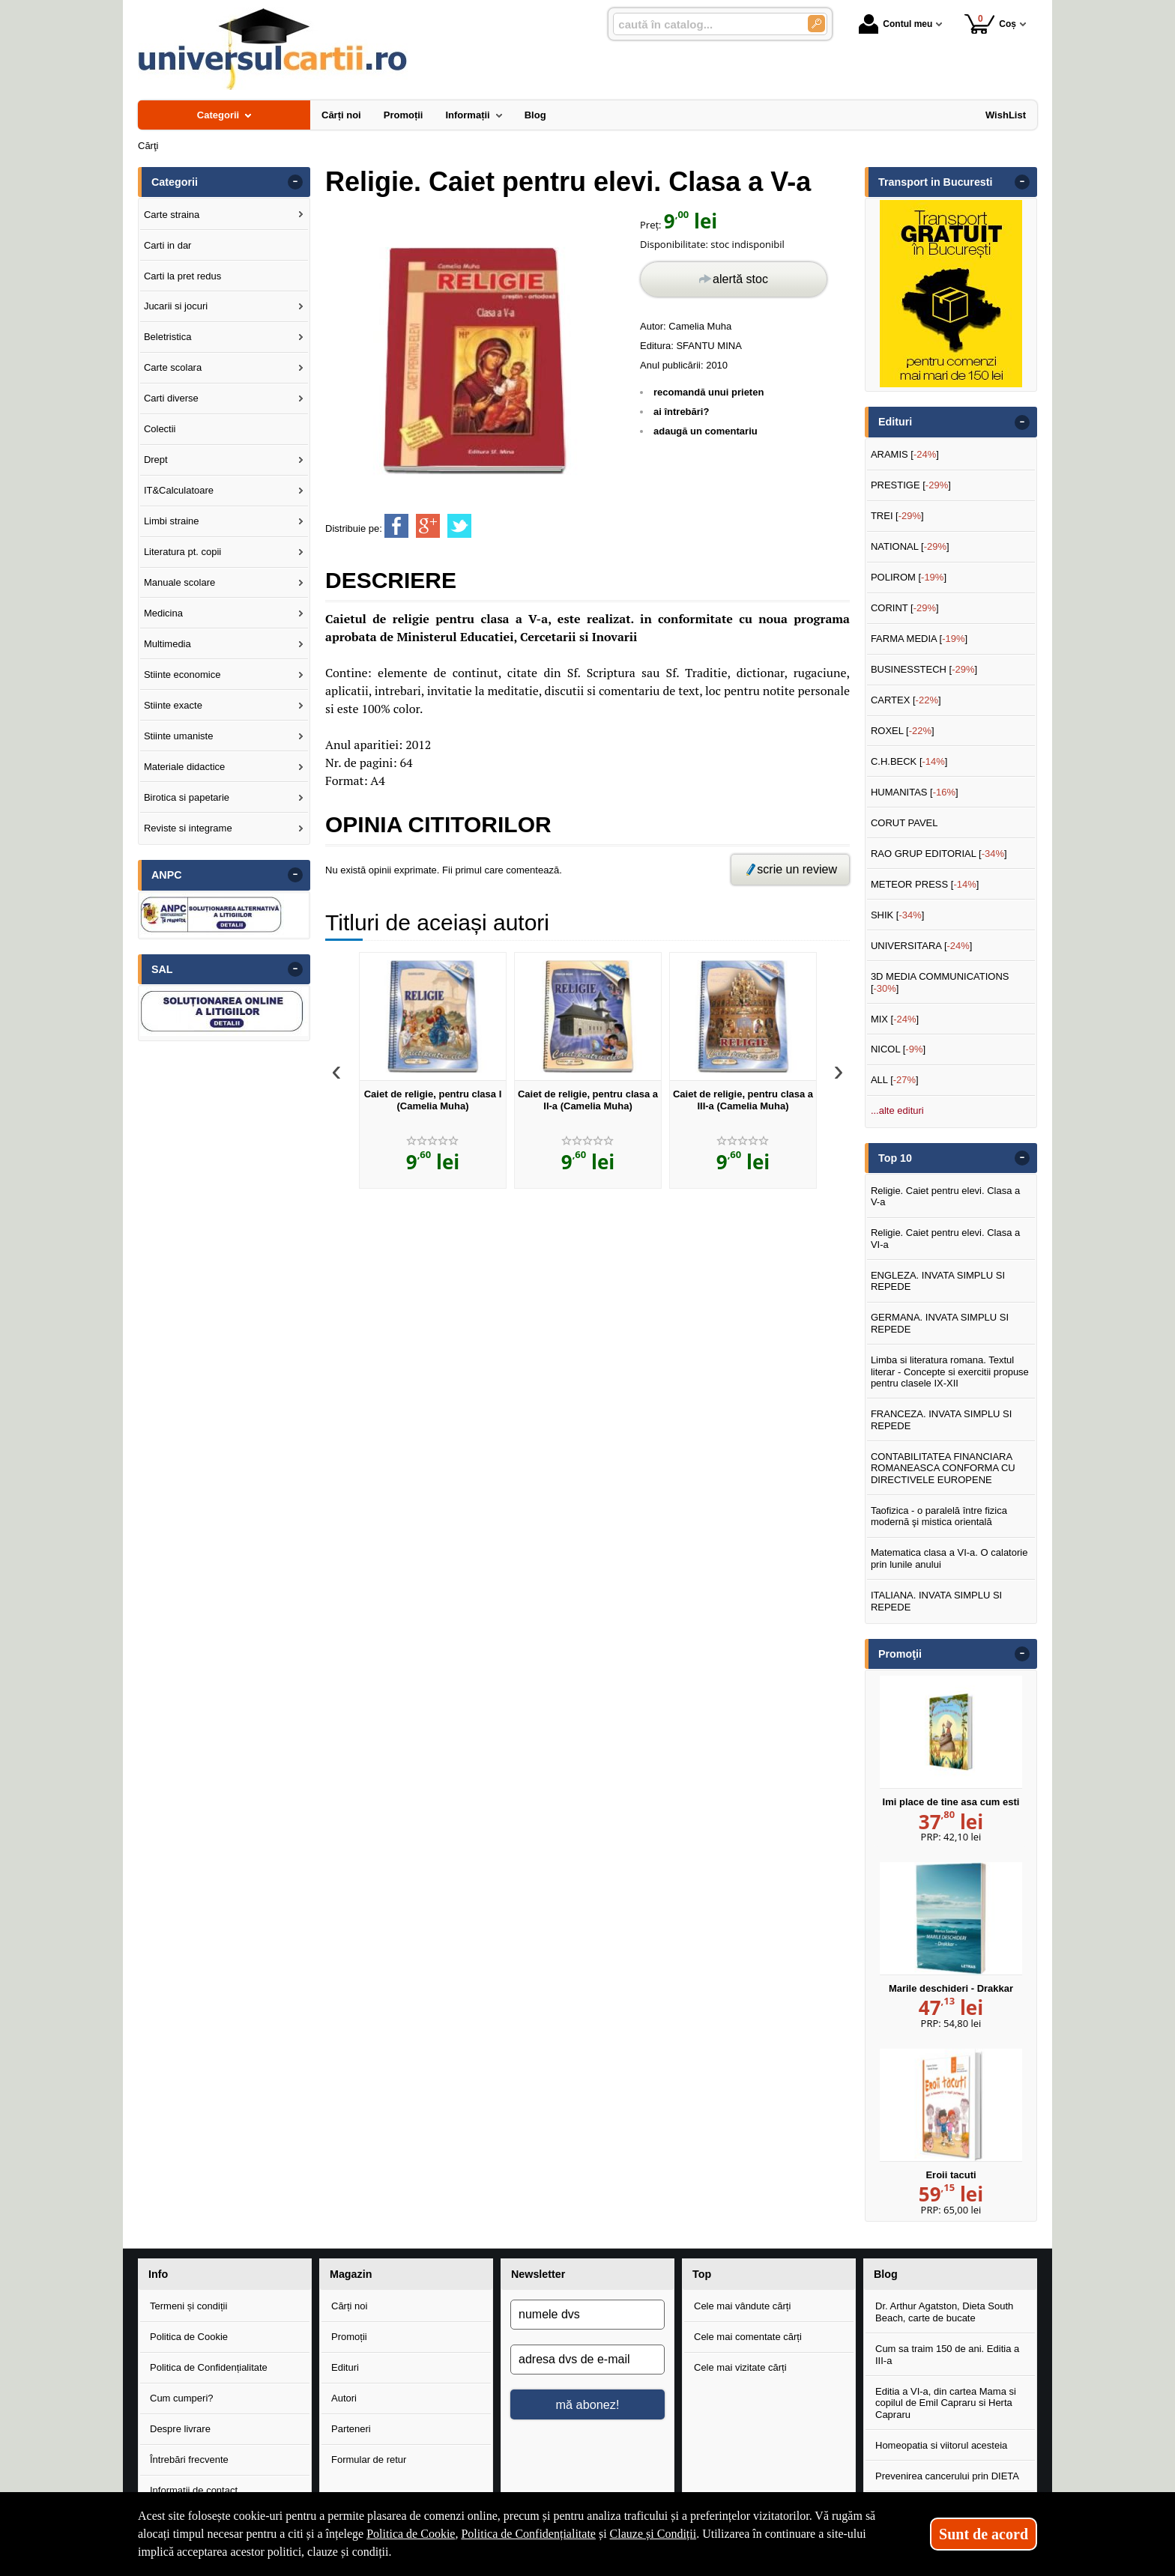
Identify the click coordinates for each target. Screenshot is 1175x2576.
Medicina (163, 613)
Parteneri (351, 2428)
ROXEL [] (902, 730)
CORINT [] (905, 607)
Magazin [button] (351, 2274)
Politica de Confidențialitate (209, 2367)
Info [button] (158, 2274)
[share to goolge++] (428, 526)
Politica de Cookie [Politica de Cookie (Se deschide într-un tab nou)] (410, 2533)
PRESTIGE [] (911, 485)
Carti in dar (168, 245)
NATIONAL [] (910, 546)
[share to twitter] (459, 526)
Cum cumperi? (182, 2398)
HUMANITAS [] (914, 792)
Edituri (345, 2367)
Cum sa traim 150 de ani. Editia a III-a (947, 2354)
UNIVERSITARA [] (922, 945)
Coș (990, 23)
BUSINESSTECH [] (924, 669)
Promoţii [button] (900, 1654)
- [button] (295, 182)
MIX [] (895, 1019)
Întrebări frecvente (189, 2459)
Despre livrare (180, 2428)
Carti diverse (171, 398)
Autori (344, 2398)
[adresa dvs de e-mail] (587, 2360)
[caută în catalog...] (704, 24)
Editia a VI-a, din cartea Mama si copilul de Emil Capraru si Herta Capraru (945, 2403)
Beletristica (168, 336)
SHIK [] (898, 915)
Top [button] (701, 2274)
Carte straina (171, 214)
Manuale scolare (179, 582)
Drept (156, 459)
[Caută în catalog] (816, 23)
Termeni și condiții (188, 2306)
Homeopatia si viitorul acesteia (941, 2445)
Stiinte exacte (173, 705)
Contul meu (895, 24)
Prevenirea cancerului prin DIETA (947, 2476)
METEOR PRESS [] (925, 884)
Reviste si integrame (188, 828)
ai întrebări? (681, 411)
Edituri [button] (895, 422)
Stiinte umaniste (179, 736)
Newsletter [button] (538, 2274)
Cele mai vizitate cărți (740, 2367)
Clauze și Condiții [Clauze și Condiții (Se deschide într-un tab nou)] (653, 2533)
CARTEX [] (906, 700)
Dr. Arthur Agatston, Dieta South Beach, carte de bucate (944, 2312)
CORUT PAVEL (904, 822)
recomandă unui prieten (708, 392)
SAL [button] (162, 969)
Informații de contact (194, 2490)
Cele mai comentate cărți (748, 2336)
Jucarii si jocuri (176, 306)
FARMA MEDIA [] (919, 638)
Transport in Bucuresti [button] (935, 182)
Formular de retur (368, 2459)
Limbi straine (171, 521)
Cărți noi (349, 2306)
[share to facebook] (396, 526)
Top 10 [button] (895, 1158)
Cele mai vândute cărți (742, 2306)
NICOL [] (898, 1049)
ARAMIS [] (905, 454)
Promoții (349, 2336)
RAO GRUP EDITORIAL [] (939, 853)
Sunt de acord (983, 2534)
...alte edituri (897, 1110)
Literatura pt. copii (182, 551)
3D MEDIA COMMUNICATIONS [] (940, 982)
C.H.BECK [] (909, 761)
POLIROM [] (908, 577)
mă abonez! (588, 2404)
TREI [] (897, 515)
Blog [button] (886, 2274)
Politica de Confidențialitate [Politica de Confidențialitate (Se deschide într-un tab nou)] (528, 2533)
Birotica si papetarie (186, 797)
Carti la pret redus (182, 276)
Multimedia (167, 643)
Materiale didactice (184, 766)
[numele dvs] (587, 2315)
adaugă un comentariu (705, 431)
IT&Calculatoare (179, 490)
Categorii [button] (174, 182)
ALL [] (895, 1079)
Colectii (160, 428)
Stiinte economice (182, 674)
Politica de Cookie (189, 2336)
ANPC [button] (166, 875)
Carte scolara (173, 367)
